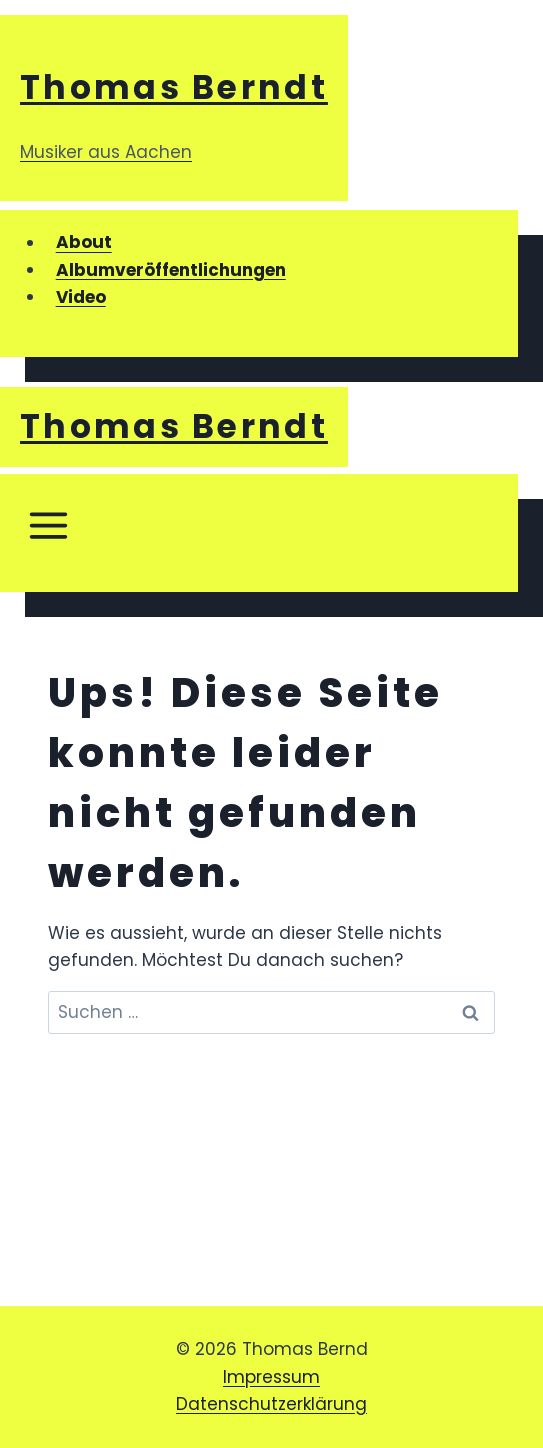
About (84, 243)
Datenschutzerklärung (271, 1404)
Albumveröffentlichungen (171, 270)
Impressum (271, 1377)
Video (81, 297)
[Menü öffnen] (47, 533)
